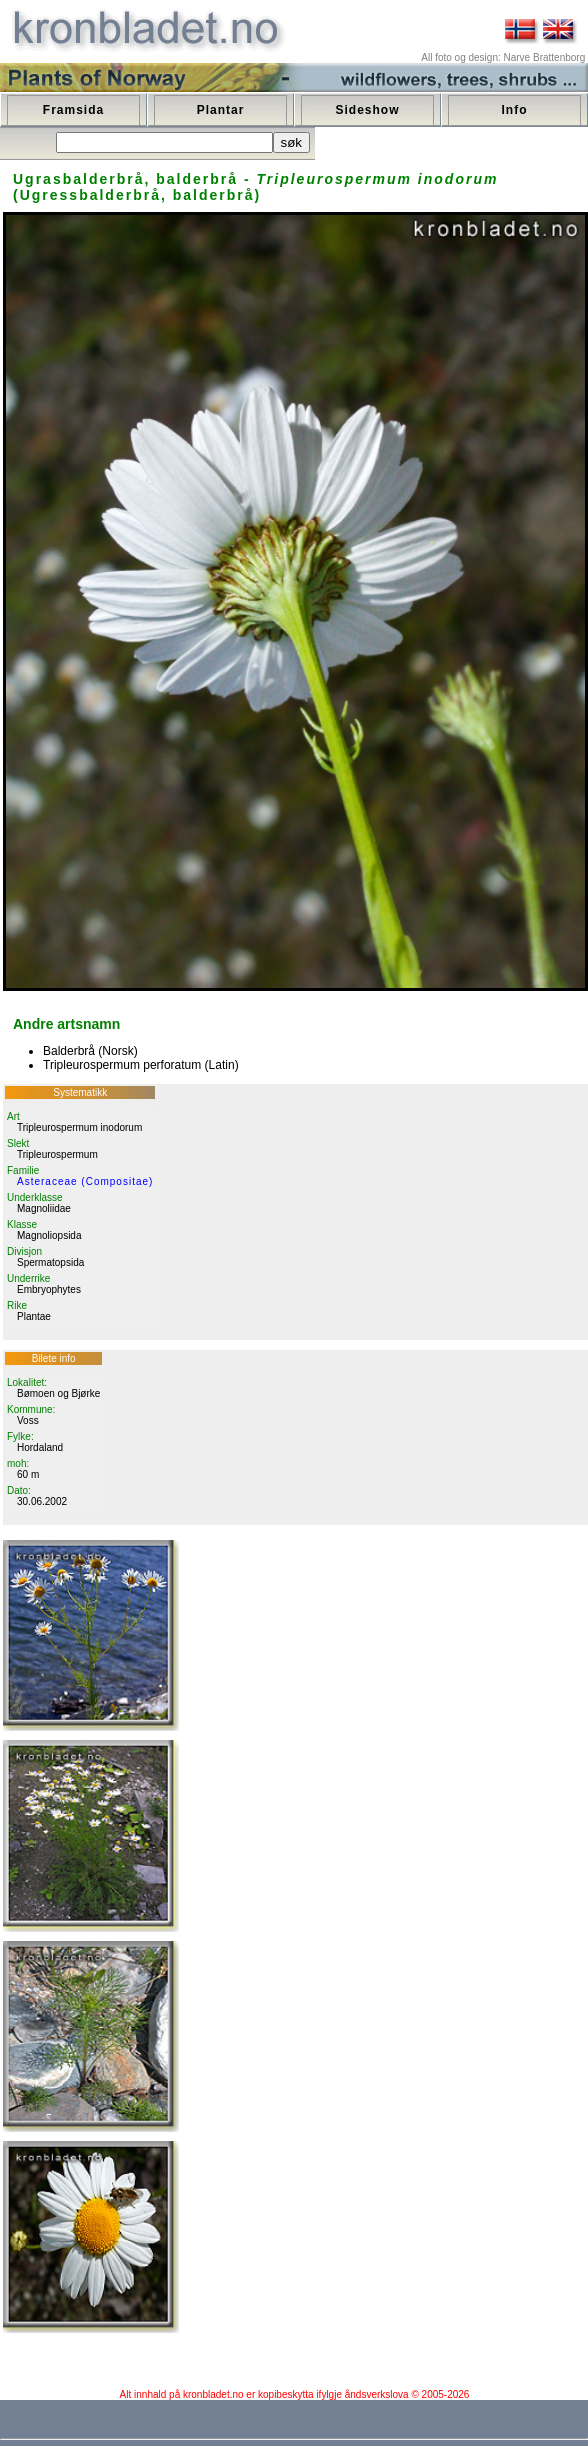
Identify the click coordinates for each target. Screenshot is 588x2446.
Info (515, 110)
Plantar (221, 110)
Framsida (73, 110)
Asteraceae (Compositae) (85, 1181)
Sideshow (367, 110)
